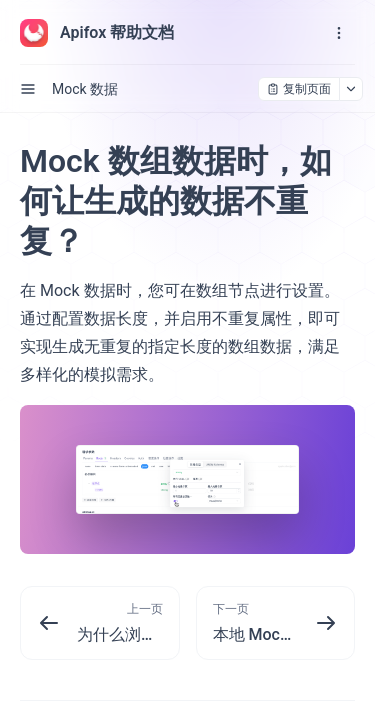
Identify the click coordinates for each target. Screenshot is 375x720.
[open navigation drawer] (339, 33)
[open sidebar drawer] (28, 89)
